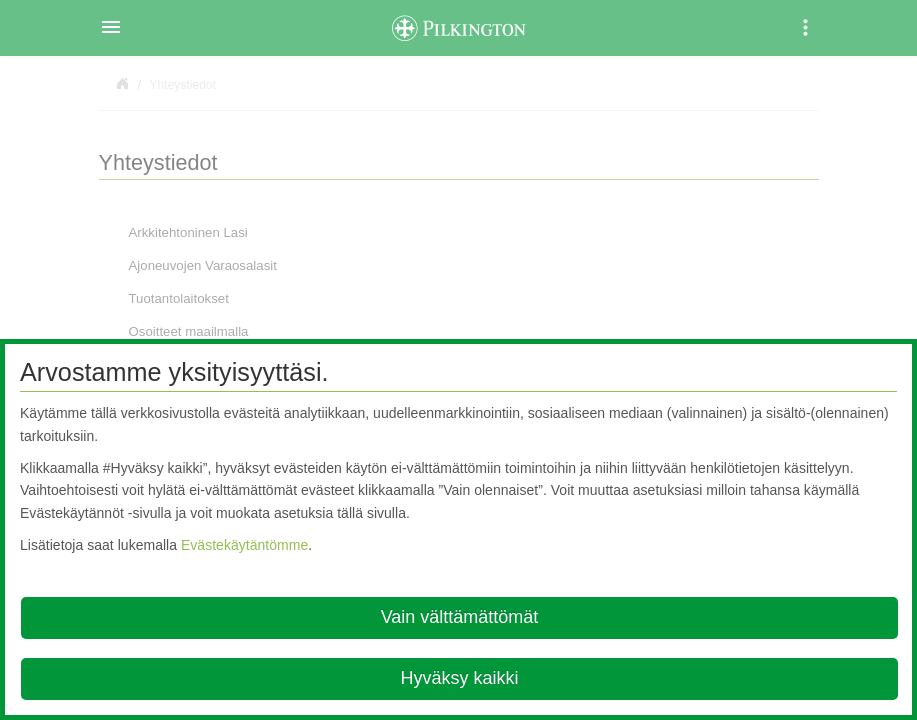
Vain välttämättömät (460, 617)
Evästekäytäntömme (244, 545)
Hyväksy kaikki (459, 678)
